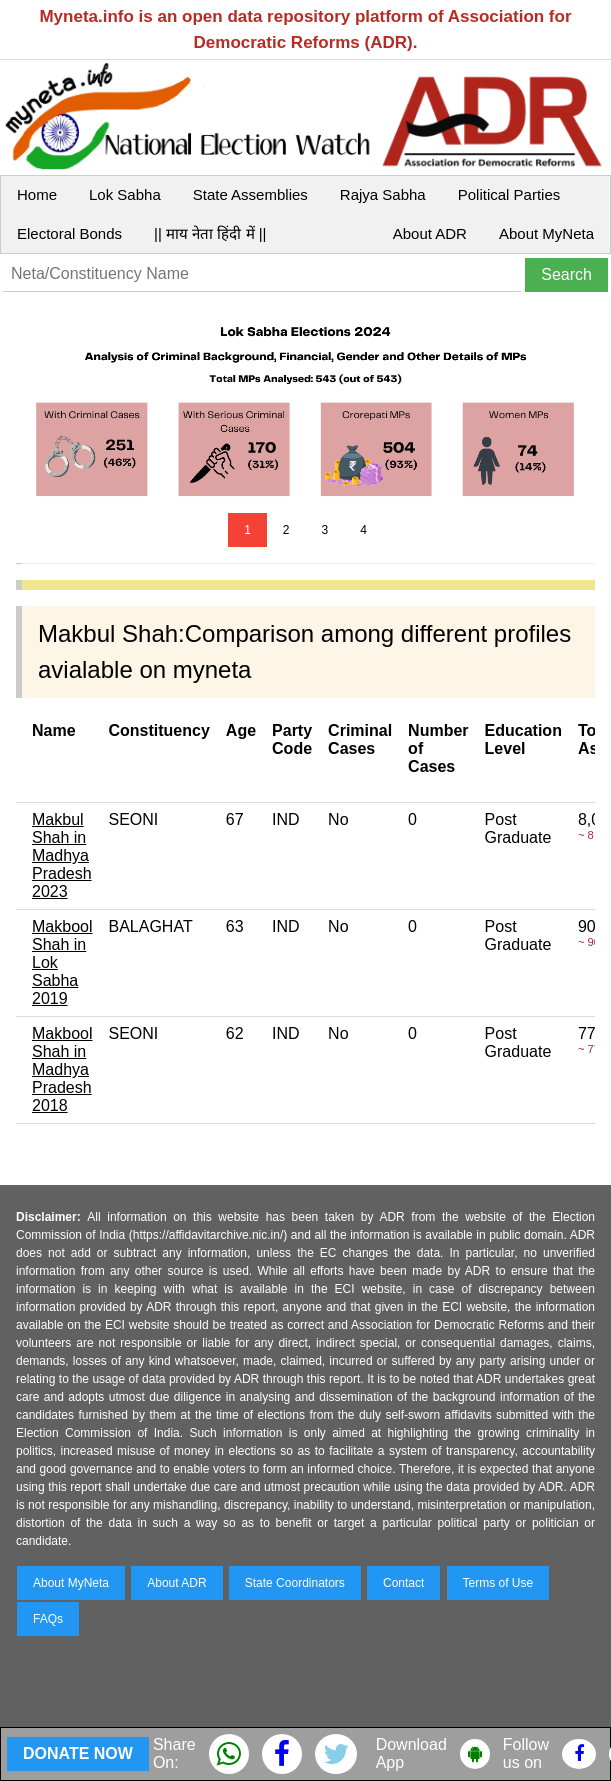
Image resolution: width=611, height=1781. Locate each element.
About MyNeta (546, 233)
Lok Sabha (125, 194)
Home (37, 194)
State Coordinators (295, 1583)
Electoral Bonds (69, 233)
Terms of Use (498, 1583)
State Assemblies (250, 194)
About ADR (430, 233)
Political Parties (509, 194)
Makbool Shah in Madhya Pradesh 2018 (62, 1069)
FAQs (48, 1619)
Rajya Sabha (383, 194)
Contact (403, 1583)
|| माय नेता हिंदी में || (210, 233)
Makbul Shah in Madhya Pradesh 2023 (62, 855)
